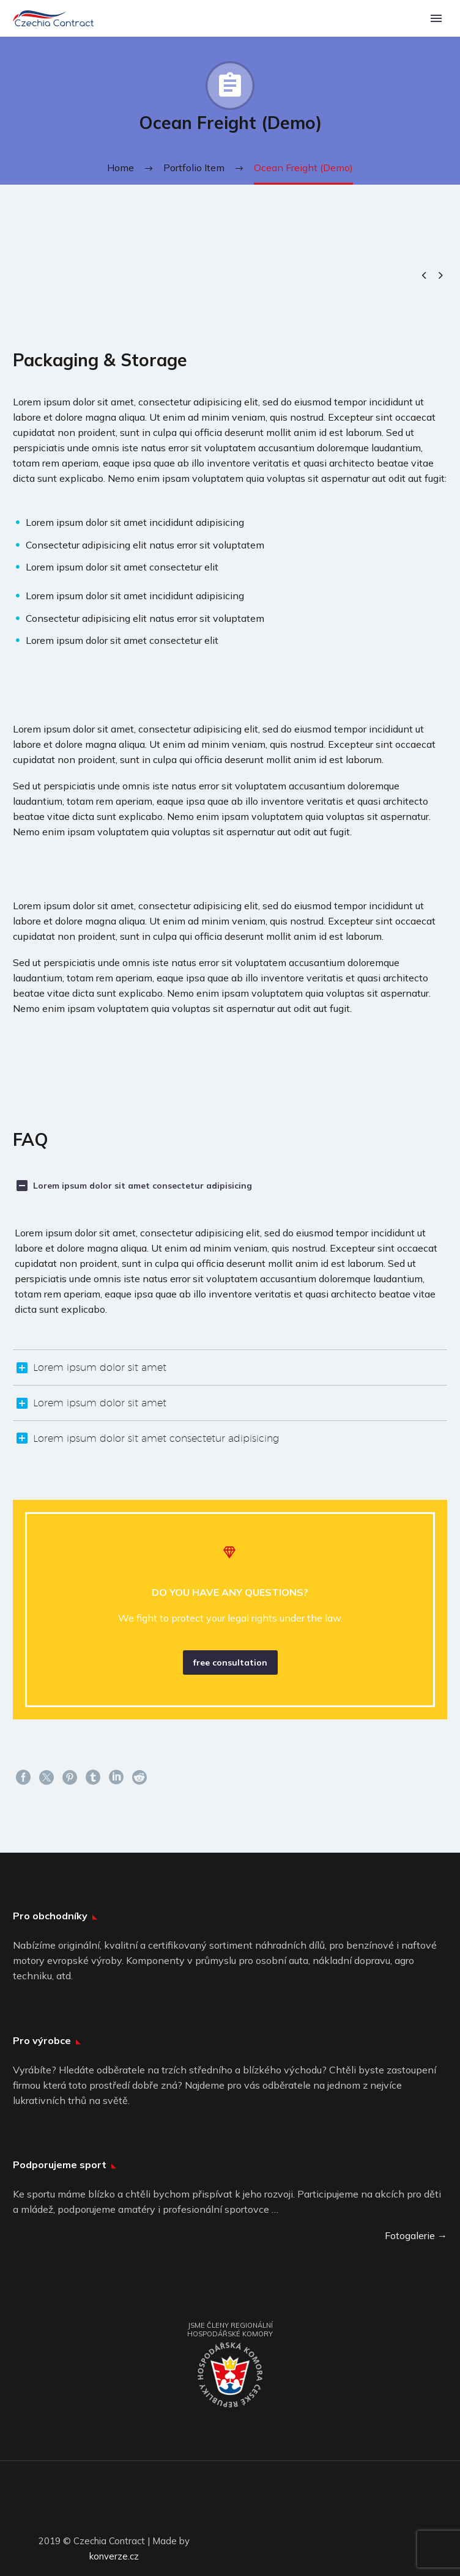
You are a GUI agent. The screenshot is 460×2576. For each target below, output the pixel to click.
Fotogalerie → (416, 2235)
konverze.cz (114, 2556)
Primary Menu (436, 18)
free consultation (230, 1662)
